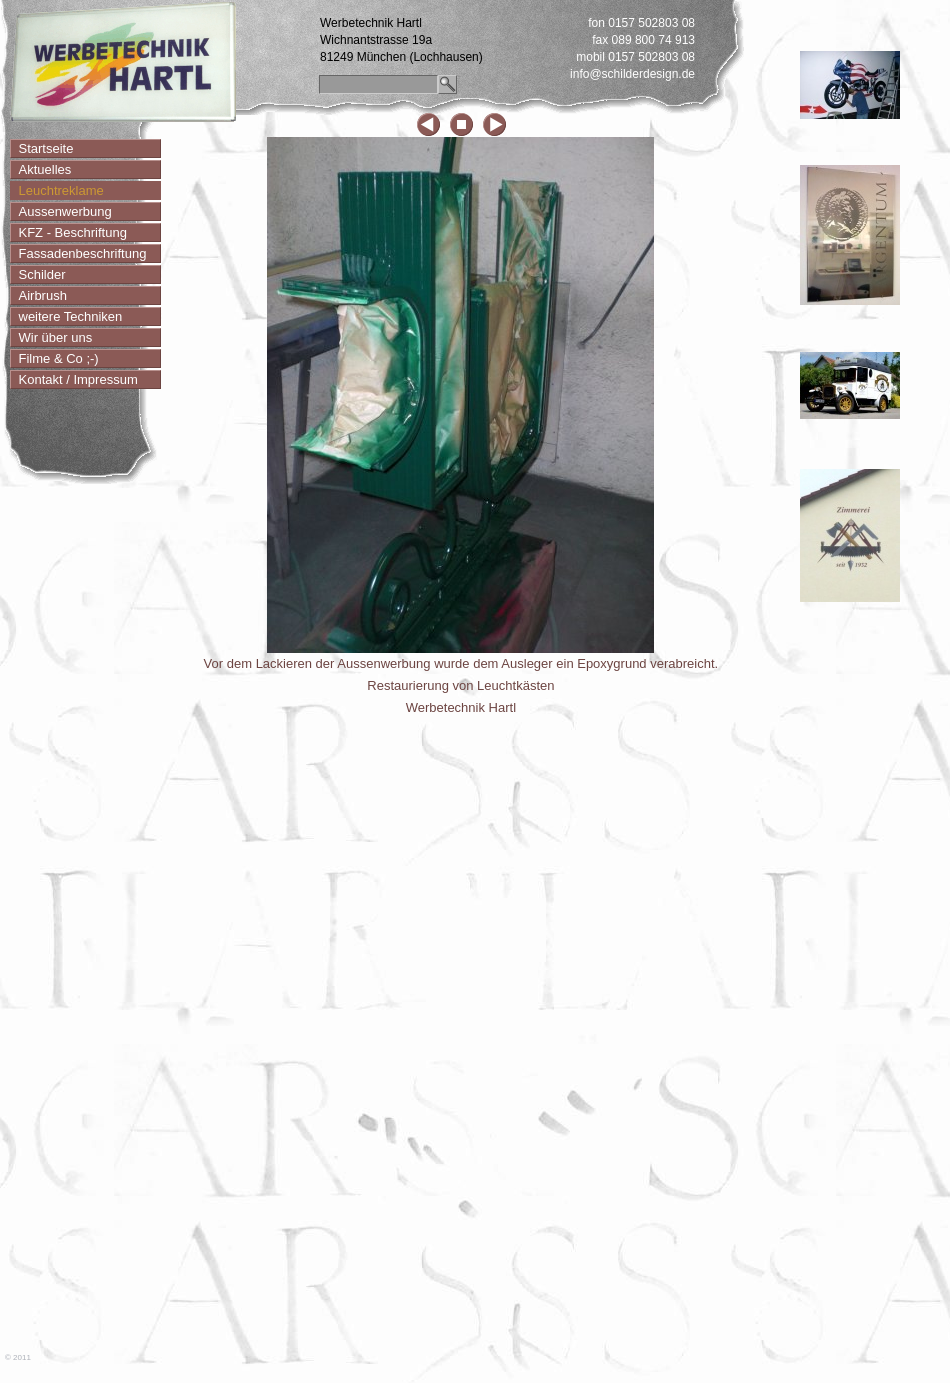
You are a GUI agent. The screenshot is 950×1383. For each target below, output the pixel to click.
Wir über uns (56, 337)
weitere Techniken (71, 316)
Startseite (46, 148)
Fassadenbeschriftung (83, 253)
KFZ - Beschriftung (73, 232)
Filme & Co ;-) (59, 358)
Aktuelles (45, 169)
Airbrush (43, 295)
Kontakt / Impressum (78, 379)
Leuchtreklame (61, 190)
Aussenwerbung (65, 211)
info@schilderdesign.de (632, 74)
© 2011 (18, 1357)
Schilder (42, 274)
